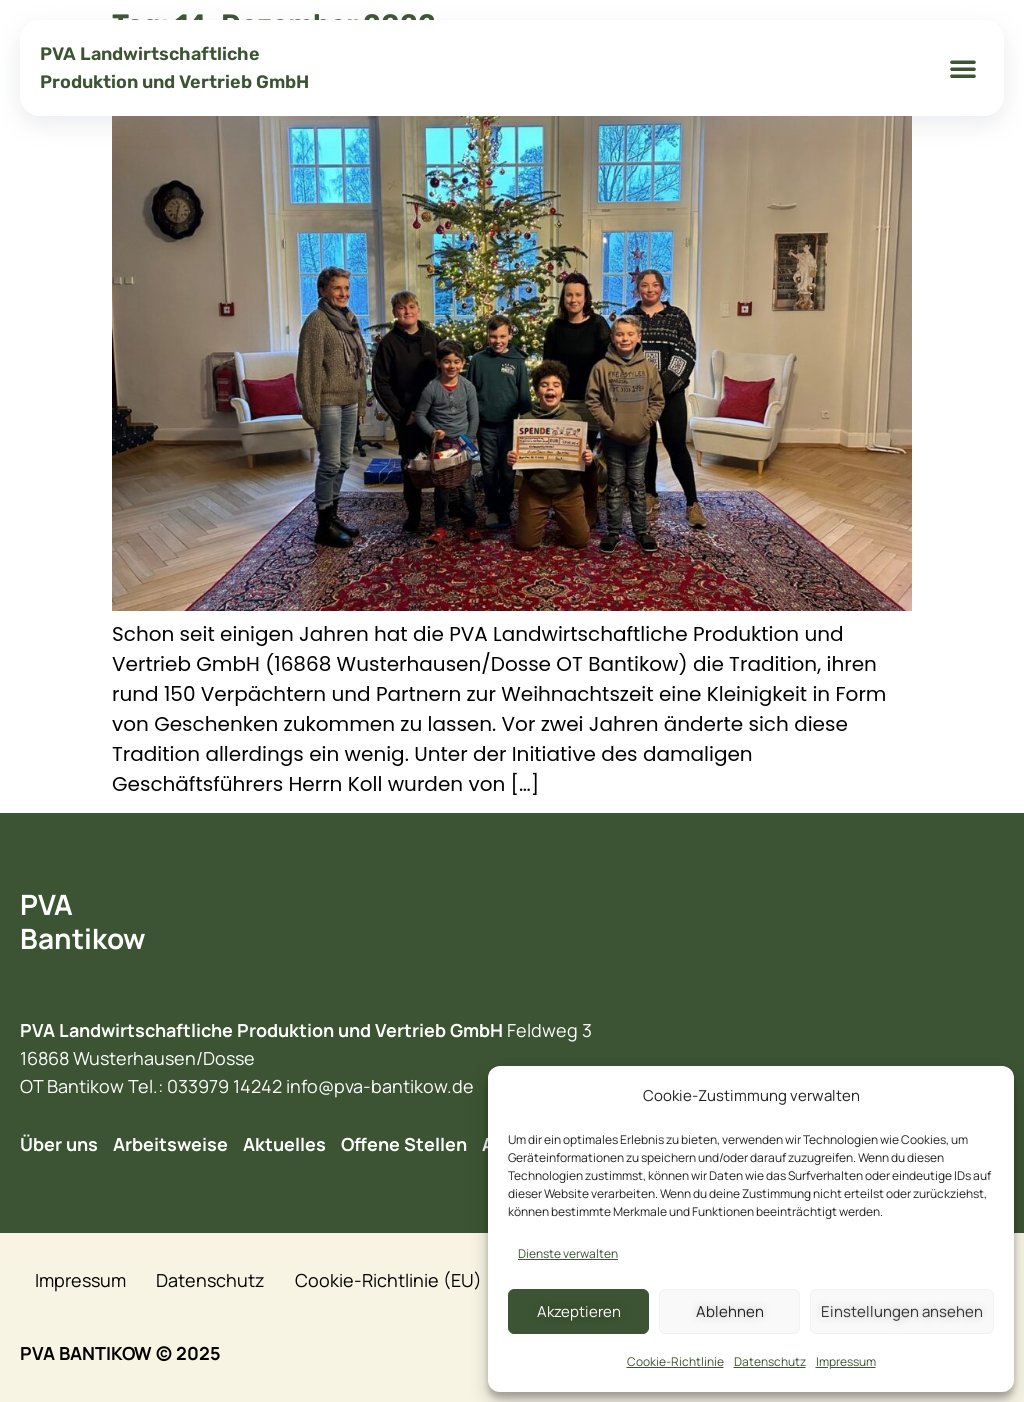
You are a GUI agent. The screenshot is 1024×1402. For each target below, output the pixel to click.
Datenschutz (770, 1361)
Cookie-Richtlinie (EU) (388, 1280)
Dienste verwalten (568, 1253)
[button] (963, 68)
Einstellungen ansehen (902, 1311)
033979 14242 (224, 1086)
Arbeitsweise (170, 1144)
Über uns (59, 1144)
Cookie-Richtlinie (675, 1361)
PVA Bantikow (82, 921)
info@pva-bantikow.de (380, 1086)
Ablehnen (730, 1311)
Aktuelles (284, 1144)
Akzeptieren (579, 1311)
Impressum (846, 1361)
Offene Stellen (404, 1144)
